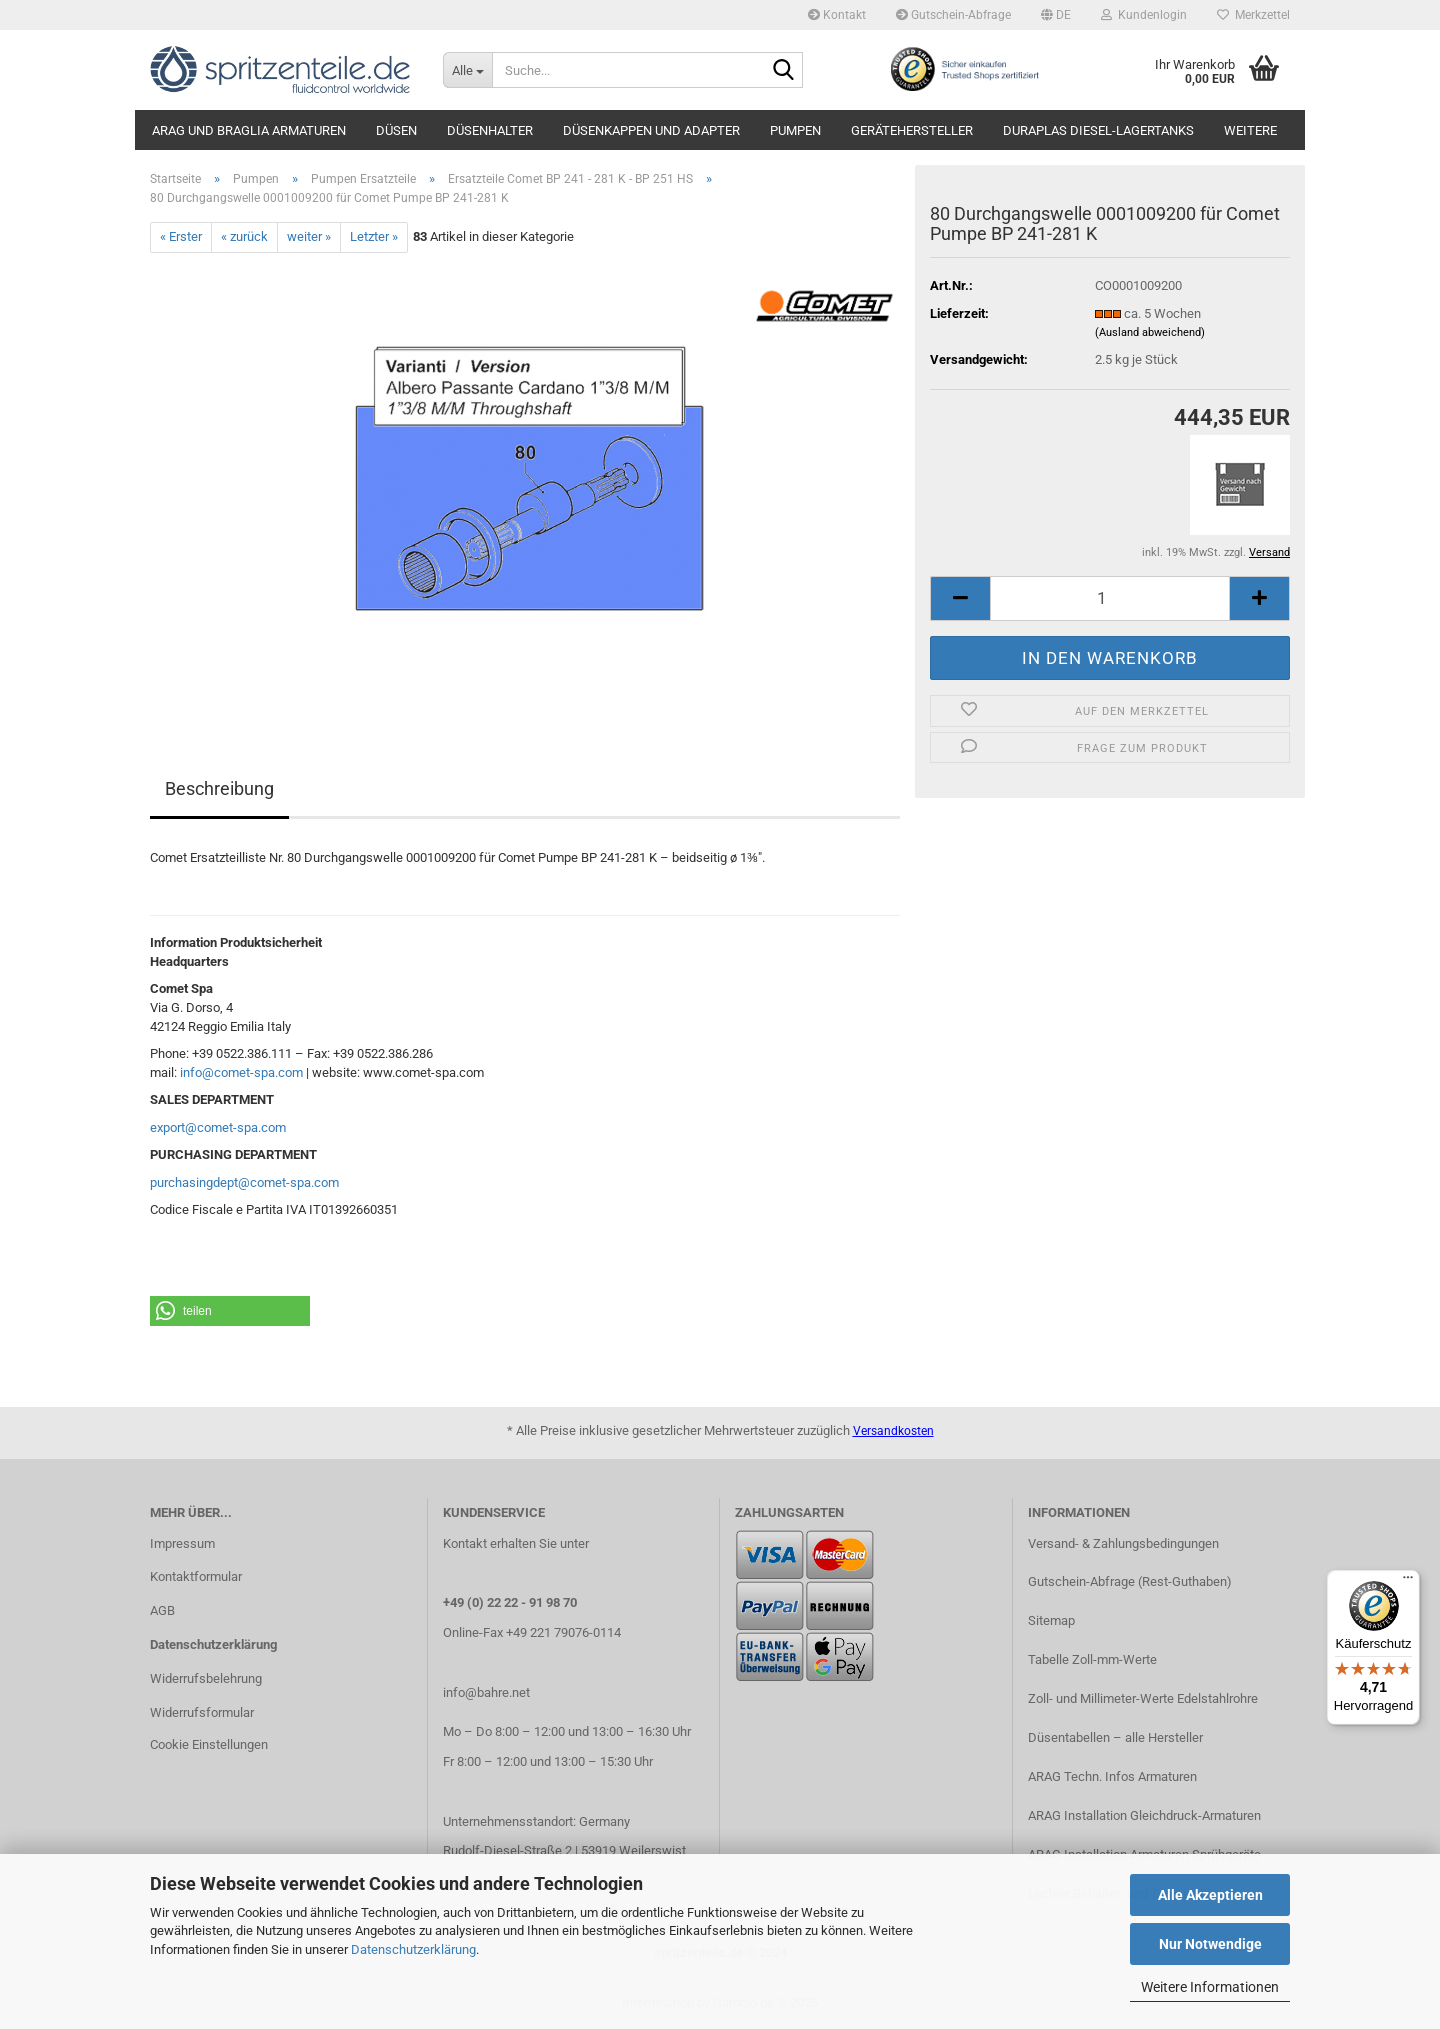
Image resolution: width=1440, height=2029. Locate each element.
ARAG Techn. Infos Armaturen (1112, 1776)
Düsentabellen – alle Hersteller (1115, 1737)
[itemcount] (1110, 598)
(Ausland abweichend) (1150, 332)
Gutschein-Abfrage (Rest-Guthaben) (1130, 1581)
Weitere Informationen (1210, 1987)
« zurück (244, 236)
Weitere (1250, 130)
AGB (162, 1610)
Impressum (182, 1543)
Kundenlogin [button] (1144, 15)
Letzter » (374, 236)
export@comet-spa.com (218, 1127)
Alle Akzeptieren (1210, 1895)
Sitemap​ (1051, 1620)
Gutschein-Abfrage (953, 15)
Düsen (396, 130)
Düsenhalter (490, 130)
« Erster (181, 236)
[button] (1056, 15)
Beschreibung (219, 788)
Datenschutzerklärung (413, 1949)
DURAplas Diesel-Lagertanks (1098, 130)
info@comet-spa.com (241, 1072)
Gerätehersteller (912, 130)
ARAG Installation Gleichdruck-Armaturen (1144, 1815)
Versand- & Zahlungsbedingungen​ (1123, 1543)
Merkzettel (1253, 15)
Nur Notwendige (1210, 1944)
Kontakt (837, 15)
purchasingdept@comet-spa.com (244, 1182)
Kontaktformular (196, 1576)
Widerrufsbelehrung (206, 1678)
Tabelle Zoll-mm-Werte (1092, 1659)
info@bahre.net (486, 1692)
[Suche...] (467, 70)
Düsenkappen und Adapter (651, 130)
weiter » (309, 236)
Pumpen (795, 130)
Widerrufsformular (202, 1712)
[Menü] (1408, 1582)
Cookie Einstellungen (209, 1744)
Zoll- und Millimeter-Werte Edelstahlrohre (1143, 1698)
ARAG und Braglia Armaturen (249, 130)
